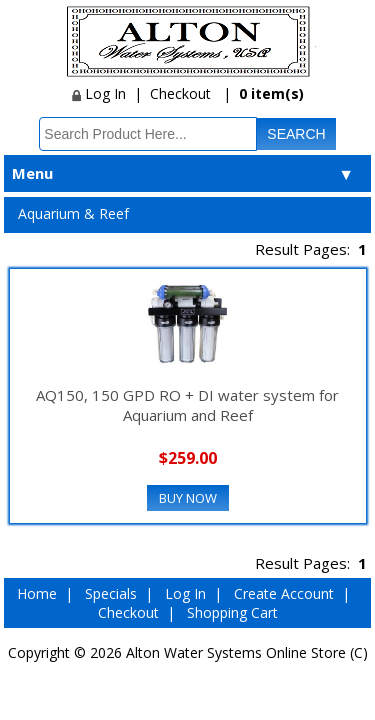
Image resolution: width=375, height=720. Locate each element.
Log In (99, 93)
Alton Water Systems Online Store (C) (247, 652)
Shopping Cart (232, 612)
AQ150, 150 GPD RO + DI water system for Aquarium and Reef (187, 405)
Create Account (284, 593)
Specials (111, 593)
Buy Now (188, 498)
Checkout (180, 93)
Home (37, 593)
